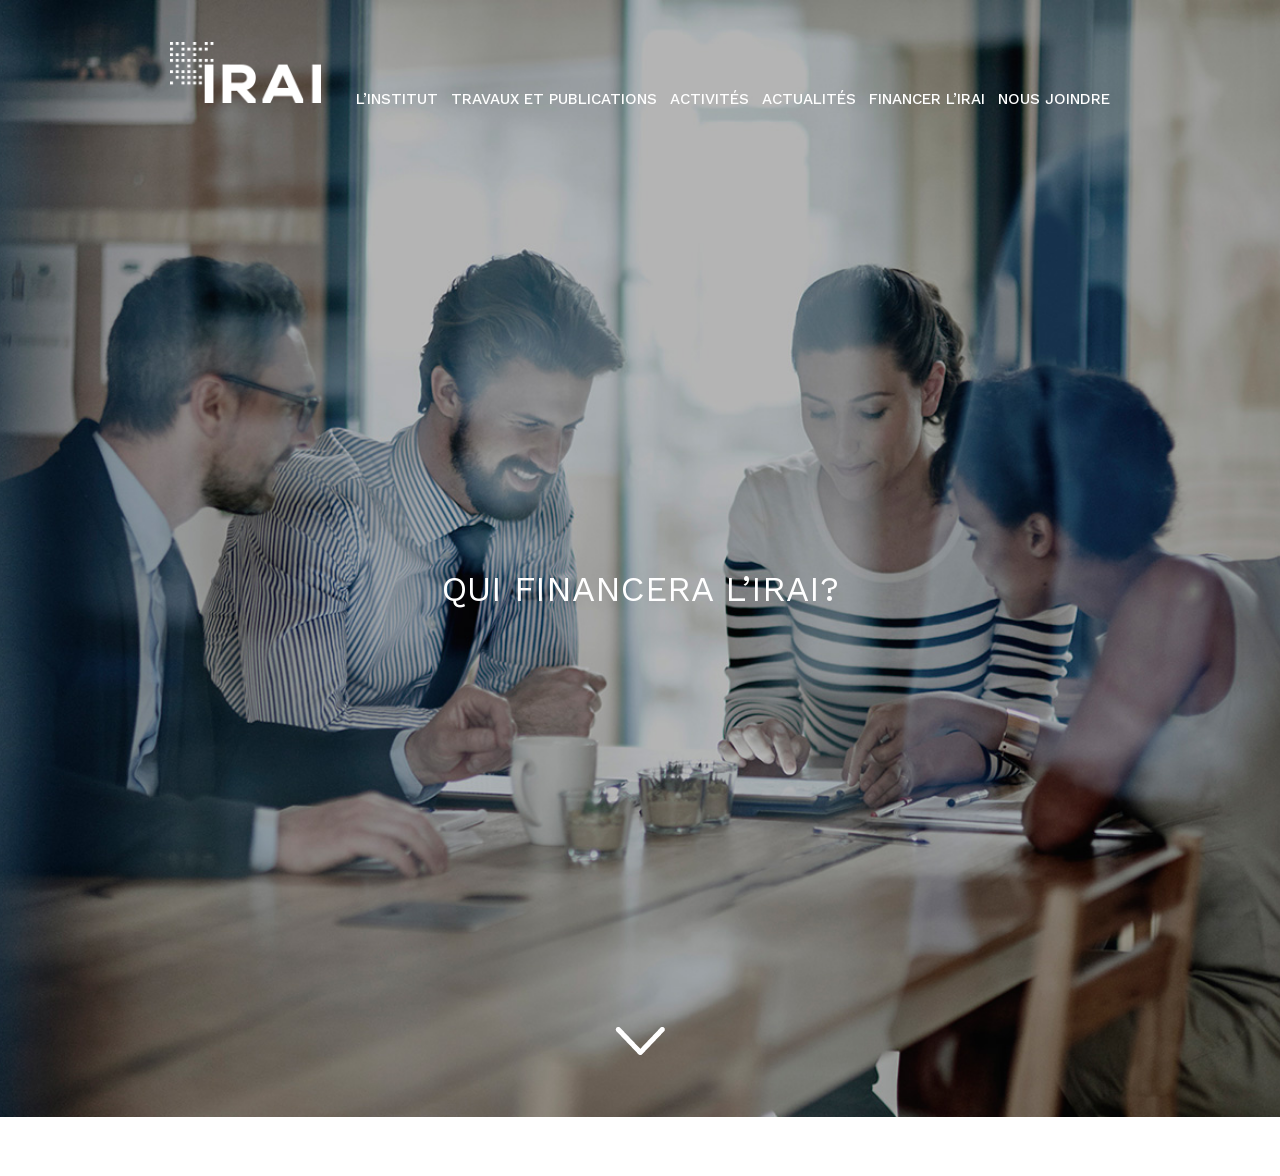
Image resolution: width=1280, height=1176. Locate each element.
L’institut (397, 99)
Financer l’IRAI (927, 99)
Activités (709, 99)
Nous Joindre (1054, 99)
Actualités (809, 99)
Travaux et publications (554, 99)
